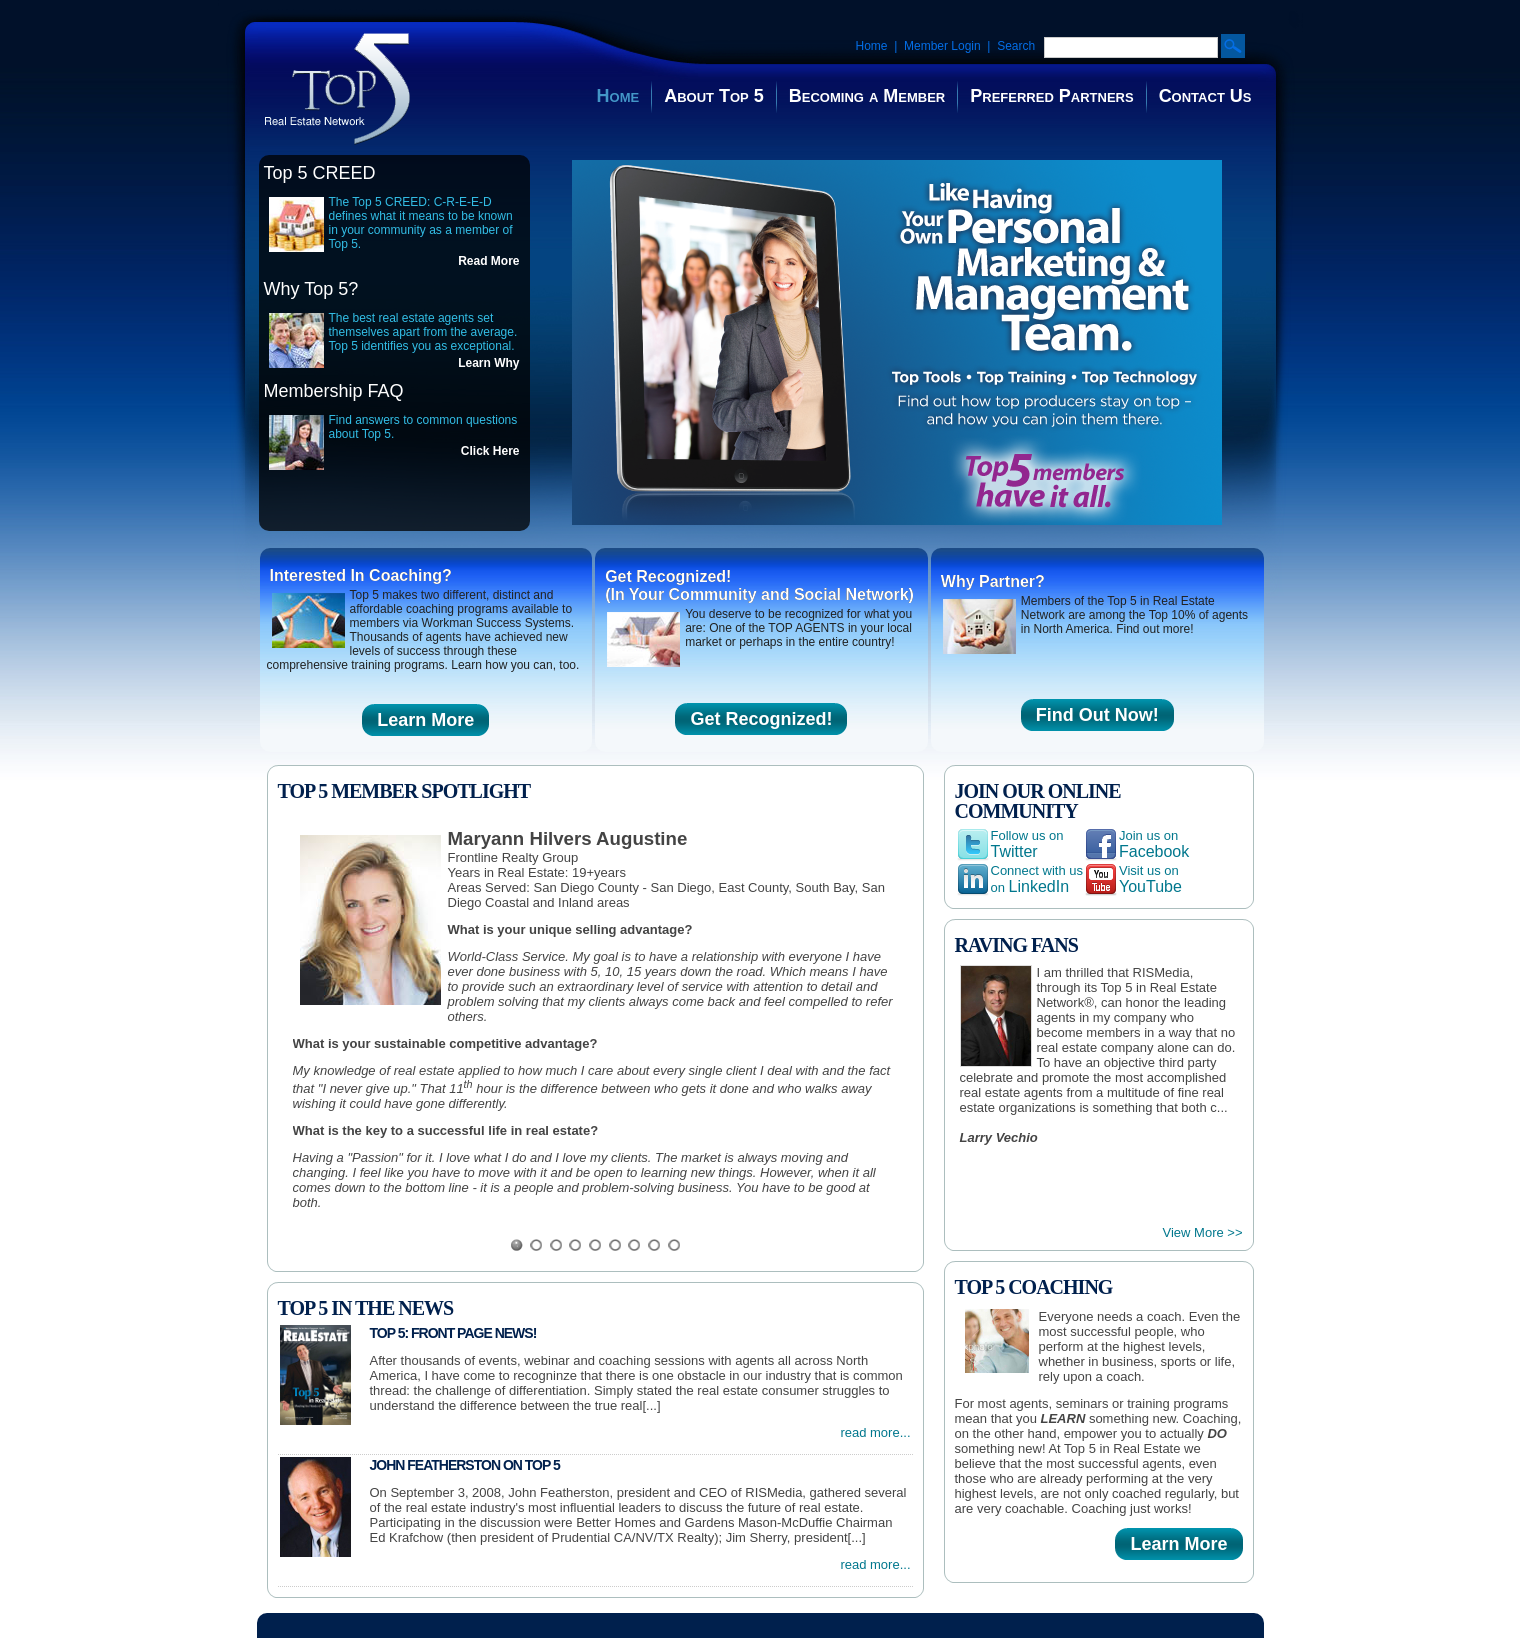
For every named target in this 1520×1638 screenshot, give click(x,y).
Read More (488, 261)
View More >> (1203, 1232)
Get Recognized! (761, 719)
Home (872, 46)
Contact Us (1205, 96)
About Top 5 (714, 96)
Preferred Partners (1051, 96)
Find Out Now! (1097, 715)
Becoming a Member (867, 96)
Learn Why (488, 363)
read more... (875, 1432)
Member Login (942, 46)
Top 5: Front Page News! (453, 1333)
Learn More (425, 720)
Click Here (490, 451)
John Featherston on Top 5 (465, 1465)
